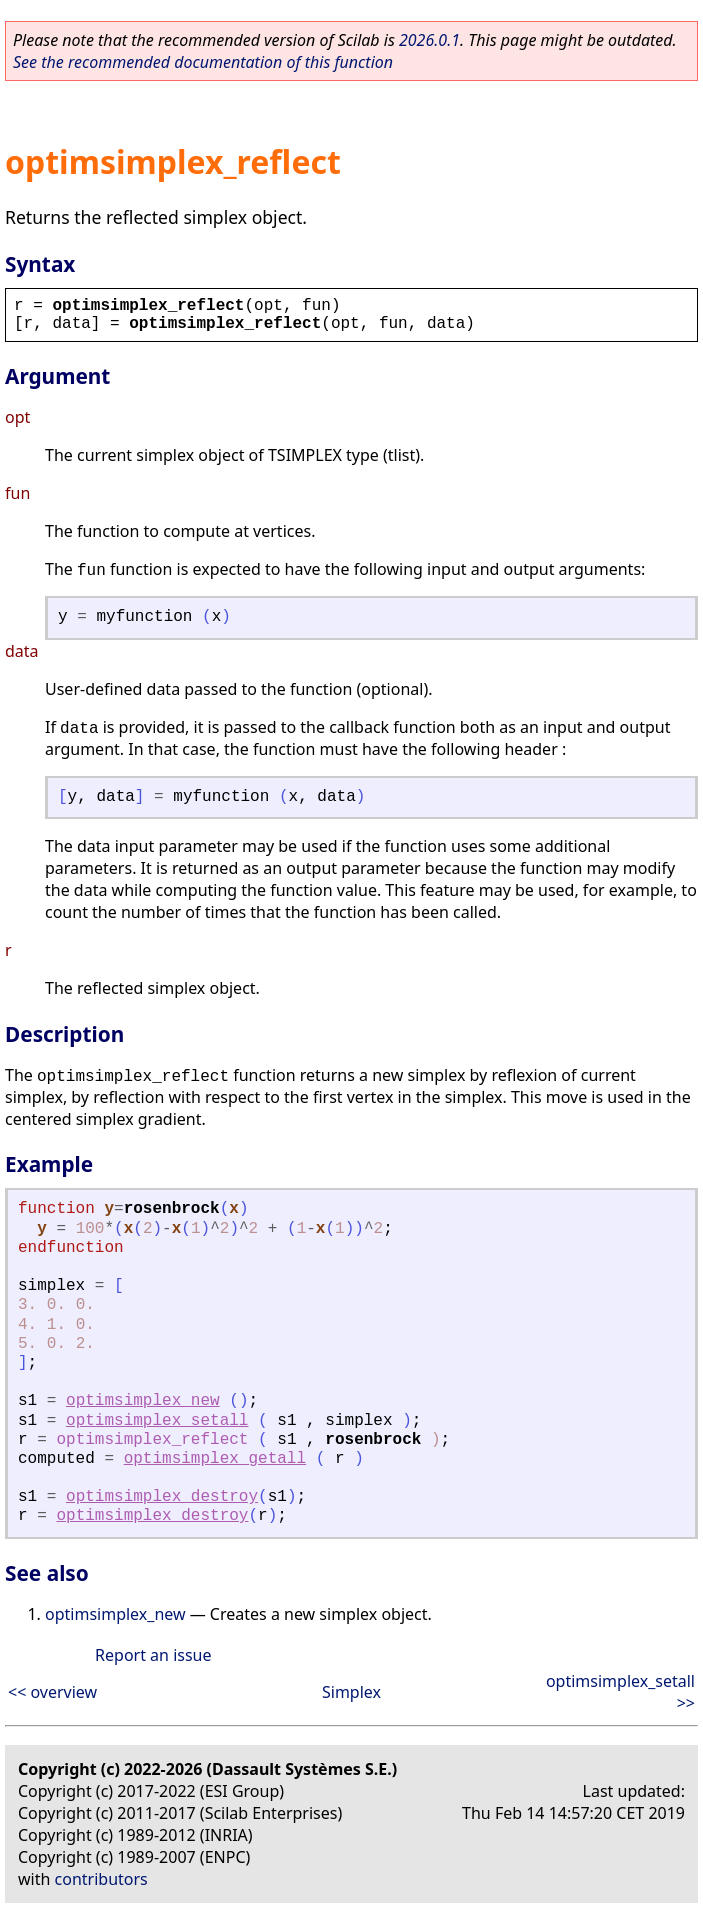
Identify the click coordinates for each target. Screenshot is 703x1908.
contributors (101, 1879)
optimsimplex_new (143, 1401)
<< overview (52, 1692)
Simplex (351, 1692)
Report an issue (153, 1655)
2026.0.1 (429, 40)
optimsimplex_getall (215, 1459)
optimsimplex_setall (157, 1421)
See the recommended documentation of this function (203, 62)
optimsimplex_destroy (162, 1497)
